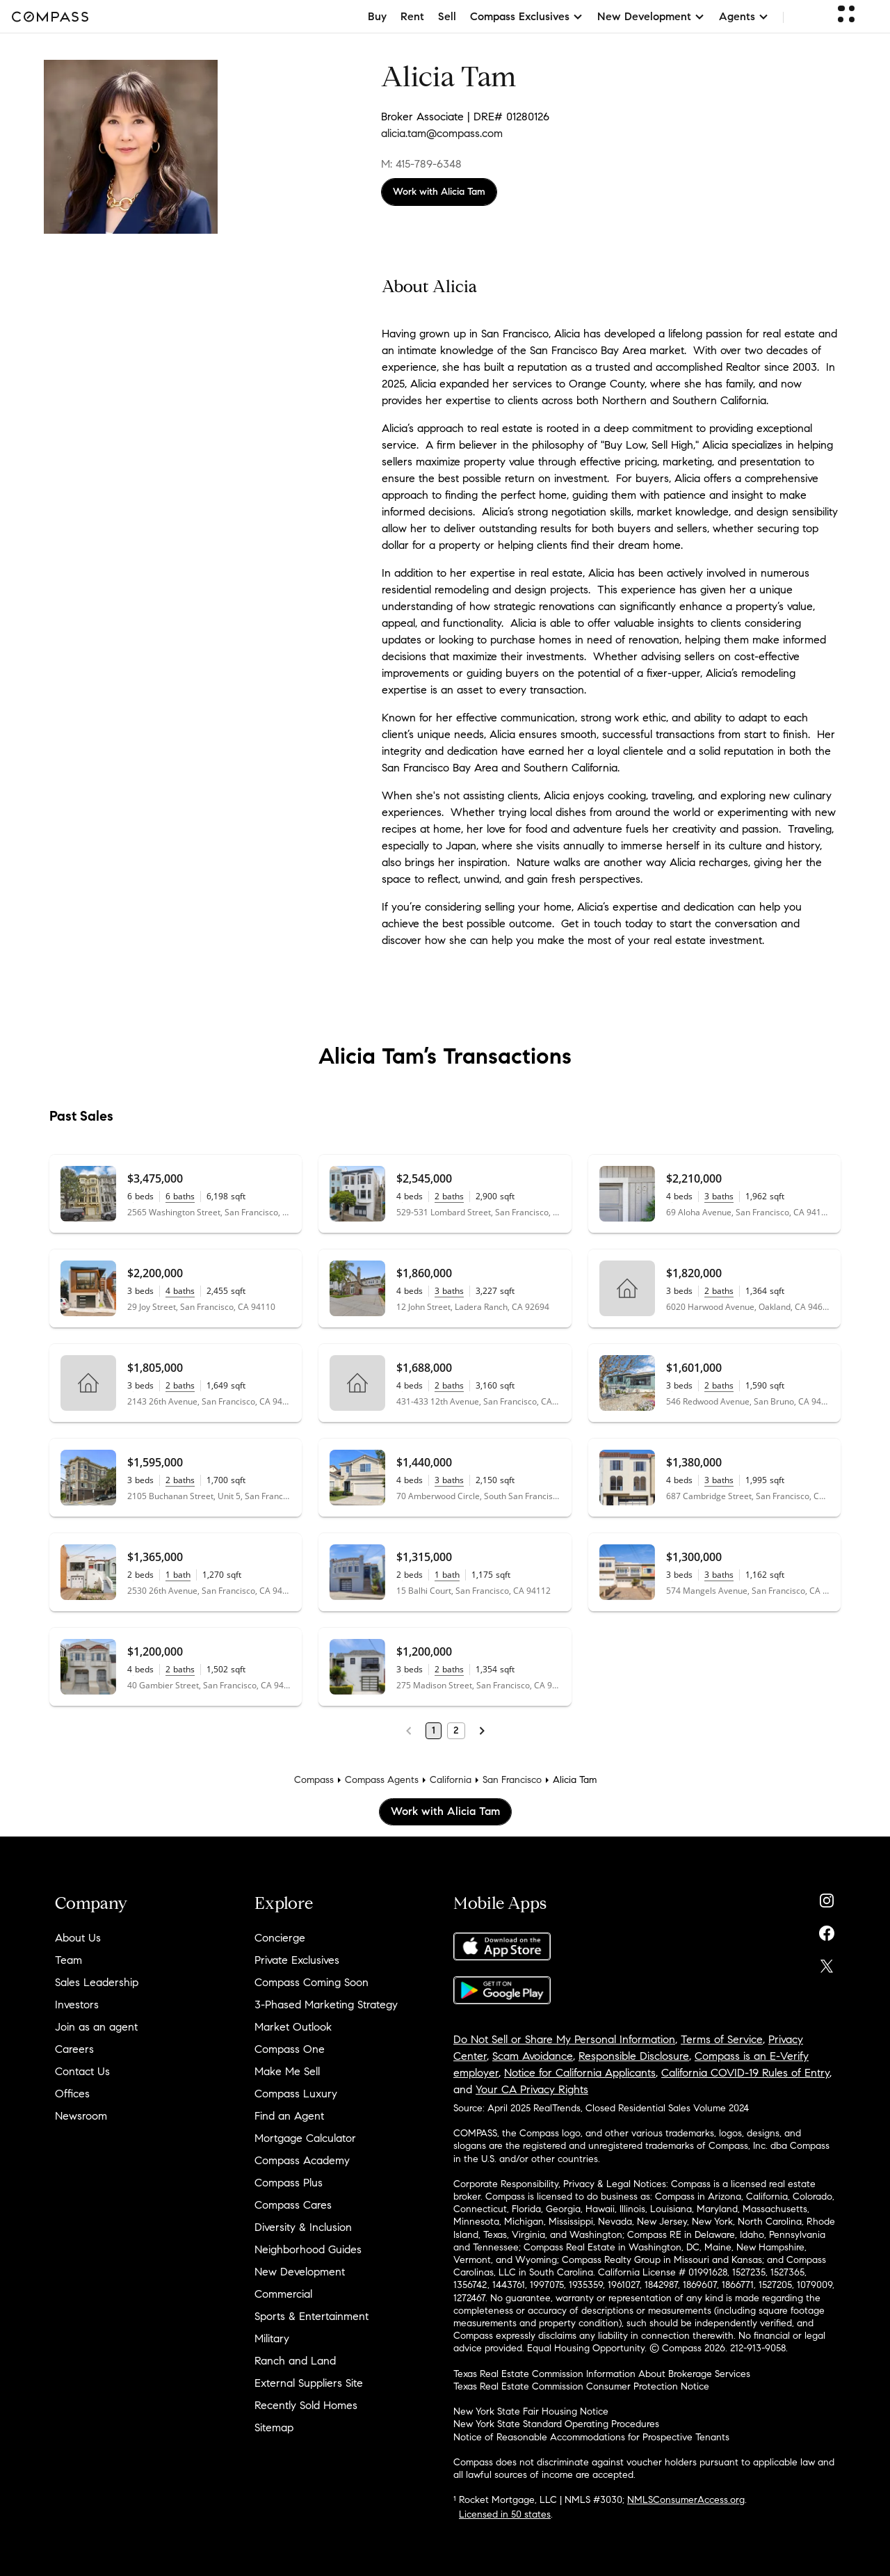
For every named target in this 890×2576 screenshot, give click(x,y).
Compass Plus (288, 2182)
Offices (72, 2093)
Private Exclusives (296, 1960)
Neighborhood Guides (308, 2249)
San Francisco (512, 1780)
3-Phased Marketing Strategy (326, 2004)
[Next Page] (482, 1730)
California (450, 1780)
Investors (77, 2004)
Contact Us (82, 2071)
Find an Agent (289, 2115)
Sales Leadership (96, 1982)
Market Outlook (293, 2026)
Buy (377, 16)
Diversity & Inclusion (303, 2227)
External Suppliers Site (308, 2383)
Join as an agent (96, 2026)
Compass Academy (302, 2160)
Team (68, 1960)
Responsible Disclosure (633, 2056)
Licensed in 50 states (505, 2514)
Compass (314, 1780)
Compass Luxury (295, 2093)
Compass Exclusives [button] (526, 16)
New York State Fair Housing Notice (530, 2411)
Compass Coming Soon (311, 1982)
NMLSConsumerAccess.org (686, 2500)
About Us (78, 1937)
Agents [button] (744, 16)
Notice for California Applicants (580, 2072)
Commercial (283, 2294)
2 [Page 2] (456, 1730)
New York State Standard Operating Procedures (556, 2424)
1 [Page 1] (433, 1730)
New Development (299, 2271)
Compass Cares (293, 2204)
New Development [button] (651, 16)
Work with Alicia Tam (439, 192)
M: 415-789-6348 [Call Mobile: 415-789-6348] (421, 163)
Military (271, 2338)
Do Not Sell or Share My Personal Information (564, 2039)
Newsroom (81, 2115)
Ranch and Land (295, 2360)
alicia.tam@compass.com (442, 133)
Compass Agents (382, 1780)
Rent (412, 16)
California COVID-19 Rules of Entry (745, 2072)
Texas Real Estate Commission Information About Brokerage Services (601, 2374)
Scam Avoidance (532, 2056)
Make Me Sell (287, 2071)
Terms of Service (722, 2039)
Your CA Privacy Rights (532, 2089)
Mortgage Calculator (305, 2138)
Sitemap (273, 2427)
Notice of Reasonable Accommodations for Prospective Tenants (591, 2437)
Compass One (289, 2049)
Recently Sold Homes (305, 2405)
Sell (447, 16)
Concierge (279, 1937)
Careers (74, 2049)
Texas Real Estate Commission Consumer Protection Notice (581, 2386)
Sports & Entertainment (311, 2316)
